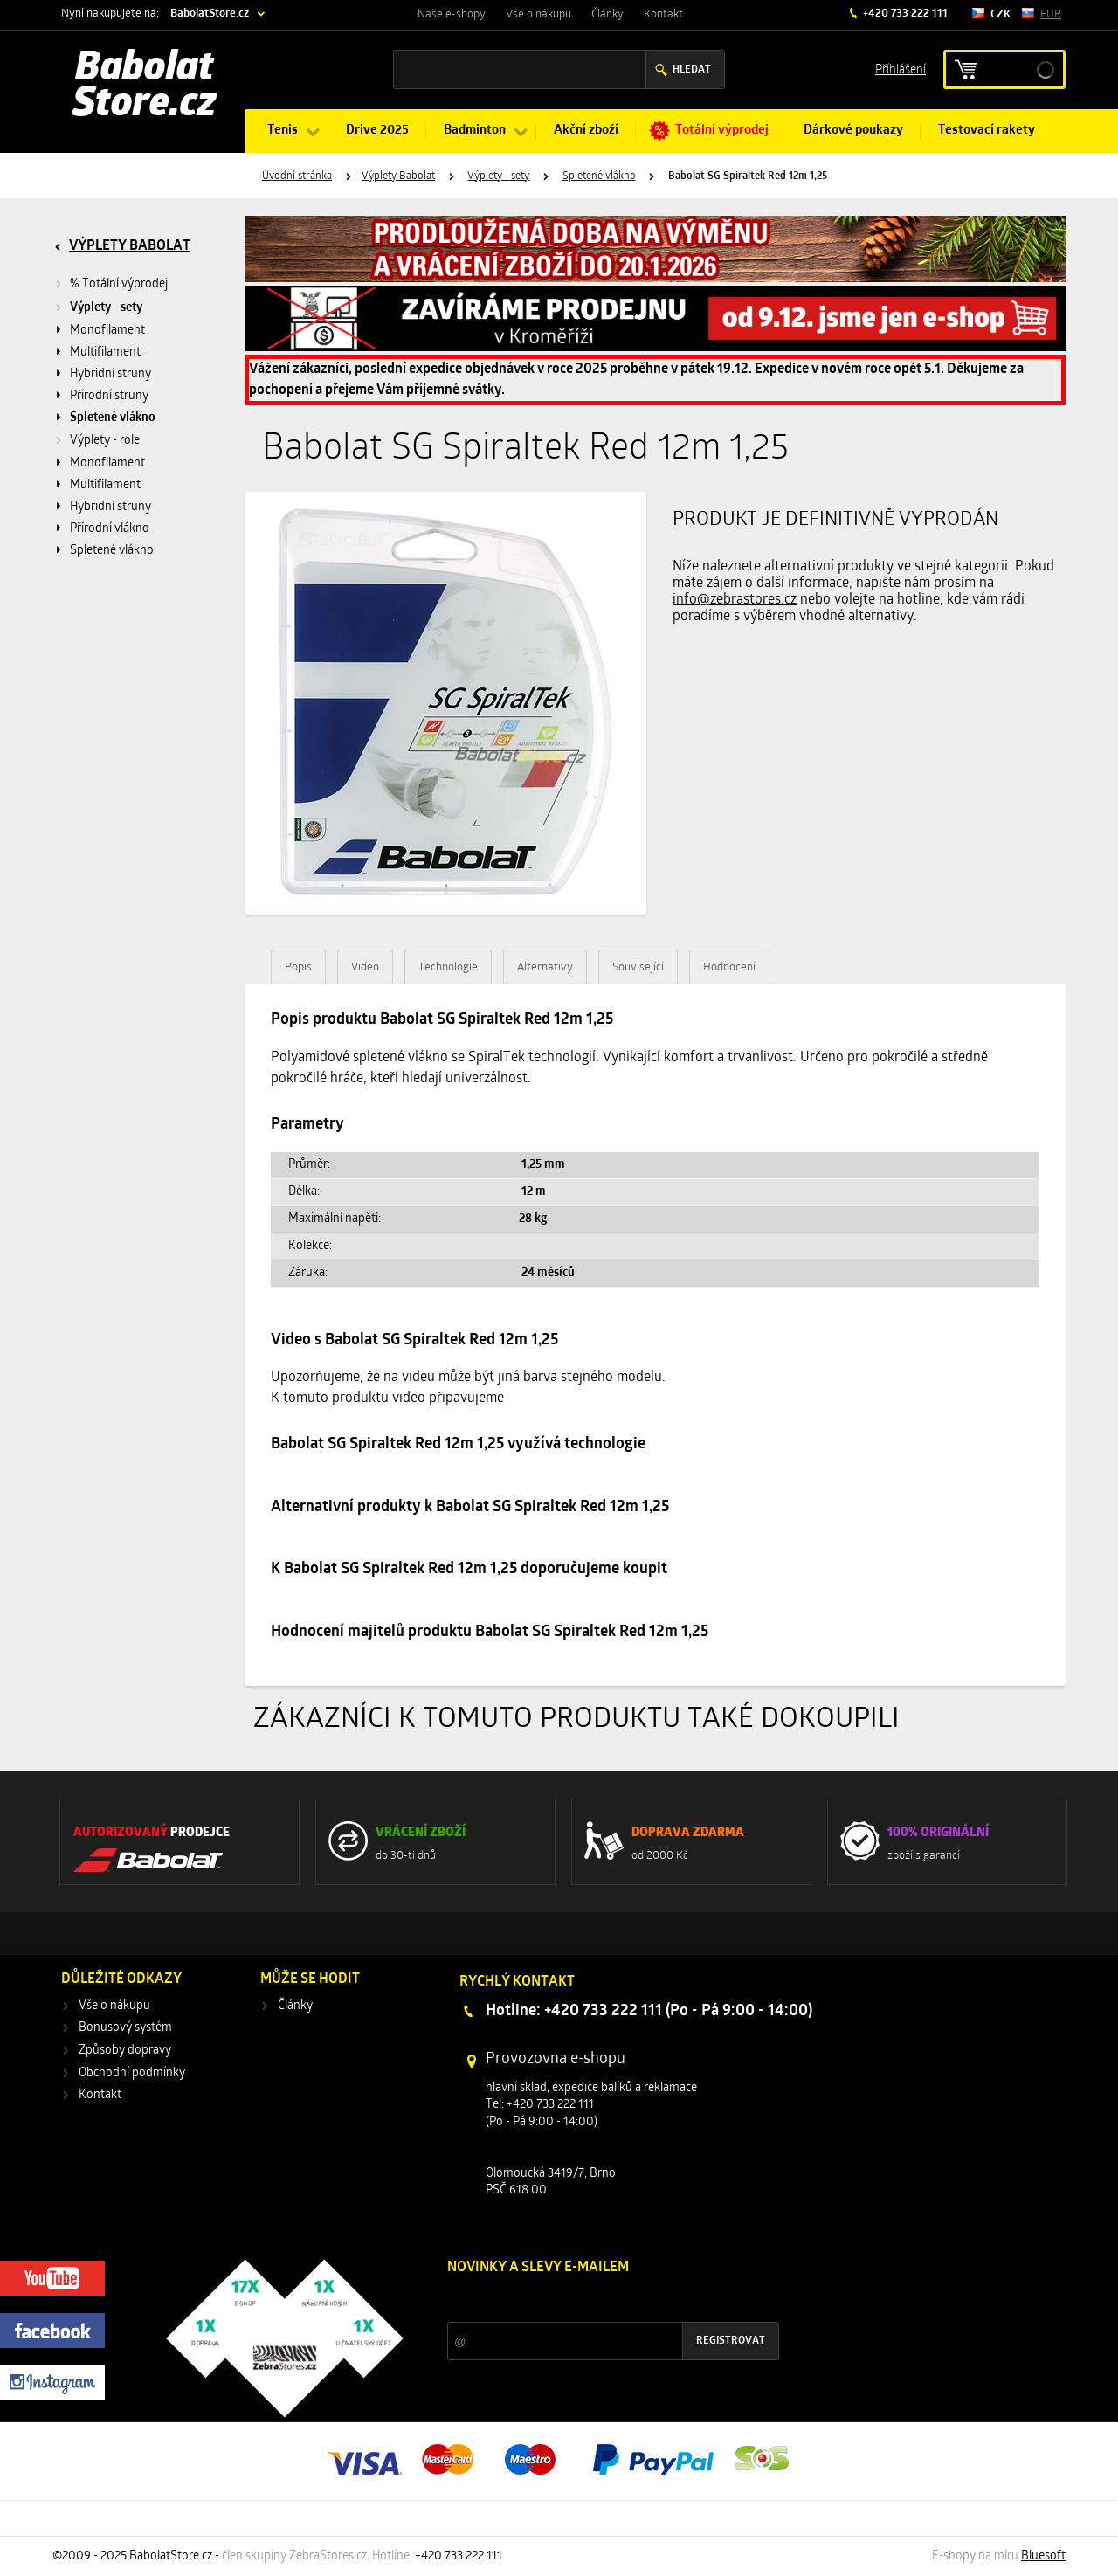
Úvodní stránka (297, 176)
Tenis (282, 130)
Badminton (475, 130)
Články (607, 14)
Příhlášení (900, 68)
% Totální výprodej (119, 284)
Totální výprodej (722, 130)
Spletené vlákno (599, 176)
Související (638, 967)
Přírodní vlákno (109, 528)
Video (365, 967)
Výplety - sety (498, 176)
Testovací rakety (986, 130)
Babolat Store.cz (144, 87)
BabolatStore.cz (209, 13)
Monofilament (107, 330)
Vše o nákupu (538, 14)
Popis (298, 967)
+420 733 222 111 (904, 13)
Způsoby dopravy (125, 2050)
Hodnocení (729, 967)
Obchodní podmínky (132, 2073)
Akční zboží (586, 130)
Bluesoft (1043, 2556)
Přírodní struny (109, 396)
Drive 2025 (377, 130)
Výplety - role (105, 440)
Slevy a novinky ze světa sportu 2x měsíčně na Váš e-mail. (596, 2300)
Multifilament (105, 352)
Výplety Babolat (398, 176)
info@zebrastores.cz (735, 600)
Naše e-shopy (452, 14)
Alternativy (545, 967)
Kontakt (663, 14)
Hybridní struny (110, 374)
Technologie (448, 967)
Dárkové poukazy (853, 130)
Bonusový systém (125, 2027)
